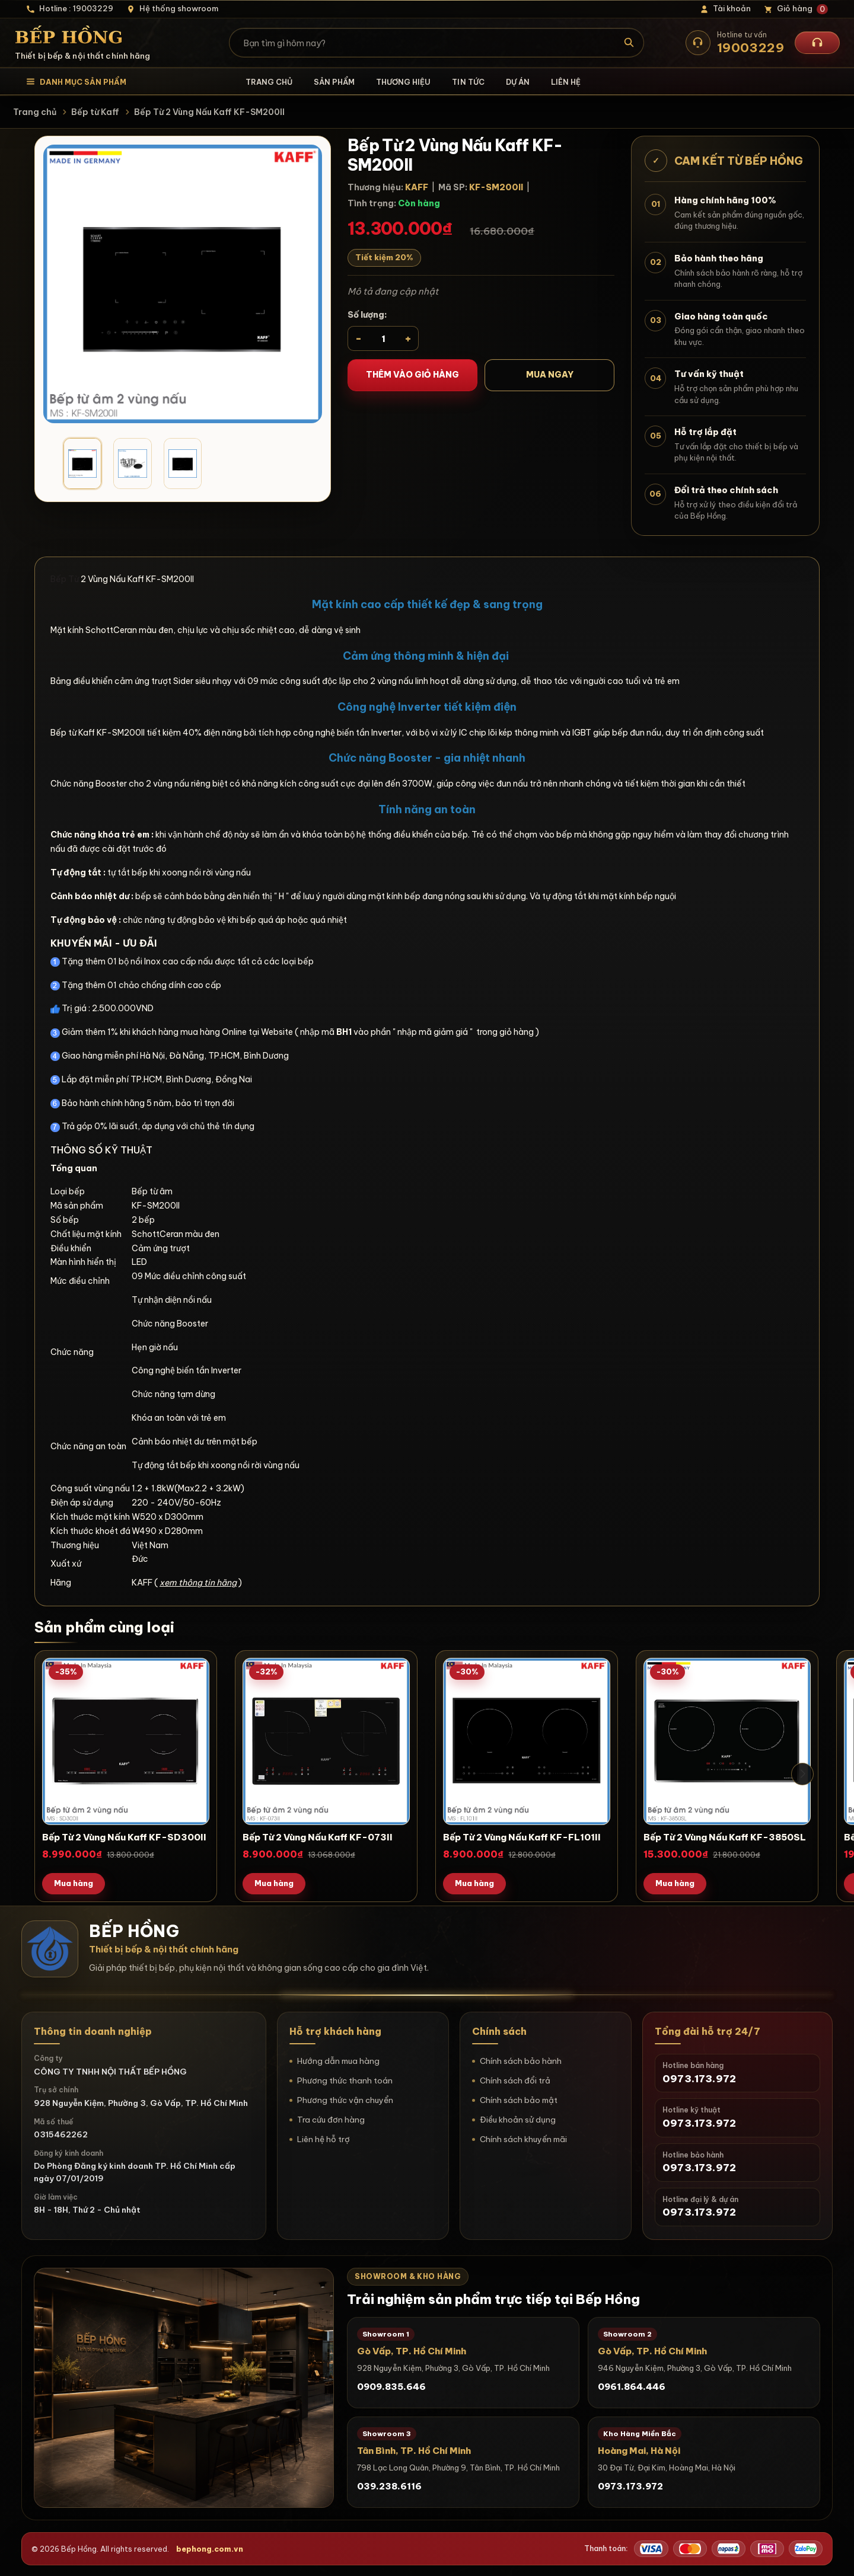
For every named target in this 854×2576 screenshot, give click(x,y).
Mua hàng (73, 1883)
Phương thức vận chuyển (345, 2100)
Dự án (518, 82)
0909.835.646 (391, 2386)
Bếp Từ (64, 579)
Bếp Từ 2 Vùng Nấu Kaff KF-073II (318, 1837)
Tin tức (468, 82)
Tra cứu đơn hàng (331, 2119)
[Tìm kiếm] (629, 42)
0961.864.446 (631, 2386)
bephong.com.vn (209, 2548)
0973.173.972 (630, 2486)
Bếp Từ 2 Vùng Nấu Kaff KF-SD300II (124, 1837)
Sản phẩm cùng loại (104, 1627)
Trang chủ (269, 82)
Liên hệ (566, 82)
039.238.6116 (389, 2486)
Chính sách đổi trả (515, 2080)
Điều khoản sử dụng (518, 2119)
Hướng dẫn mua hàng (338, 2061)
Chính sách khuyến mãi (523, 2139)
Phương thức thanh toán (345, 2080)
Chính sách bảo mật (518, 2100)
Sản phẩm (334, 82)
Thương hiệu (403, 82)
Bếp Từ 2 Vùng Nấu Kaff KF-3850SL (724, 1837)
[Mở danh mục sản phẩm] (76, 81)
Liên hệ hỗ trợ (323, 2139)
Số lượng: (367, 314)
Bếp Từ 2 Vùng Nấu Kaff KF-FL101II (522, 1837)
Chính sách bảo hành (521, 2061)
